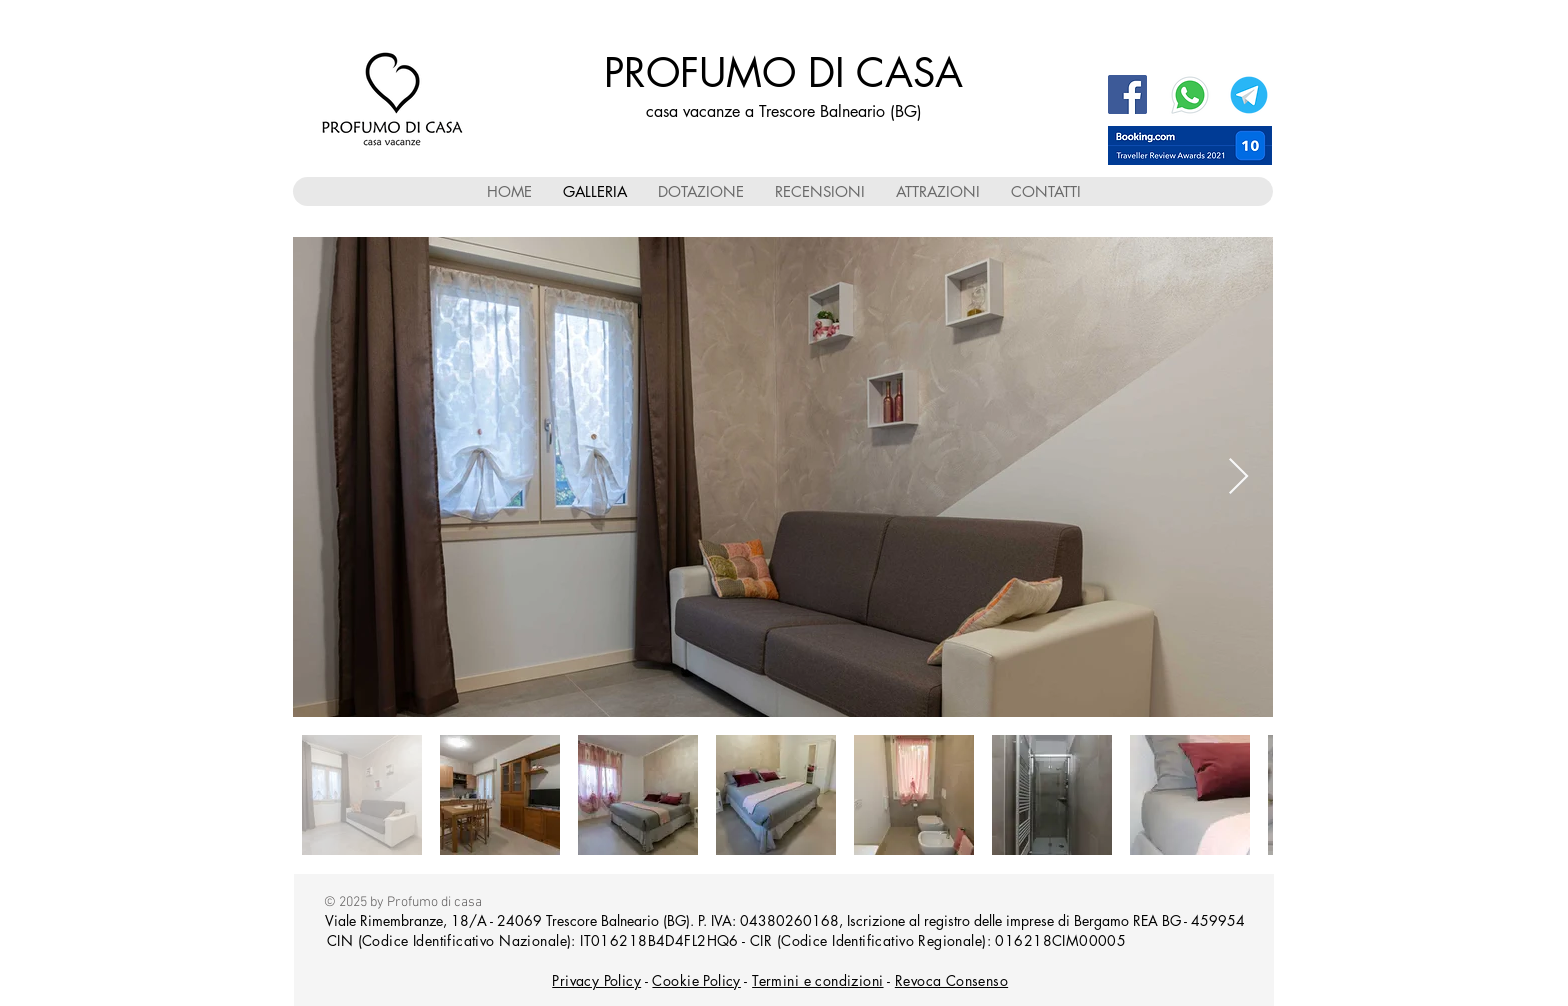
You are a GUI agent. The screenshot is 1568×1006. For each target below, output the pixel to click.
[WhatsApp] (1190, 95)
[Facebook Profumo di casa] (1127, 94)
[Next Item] (1238, 477)
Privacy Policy (596, 980)
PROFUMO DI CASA (783, 73)
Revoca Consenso (951, 980)
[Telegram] (1249, 95)
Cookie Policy (696, 980)
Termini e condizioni (817, 980)
